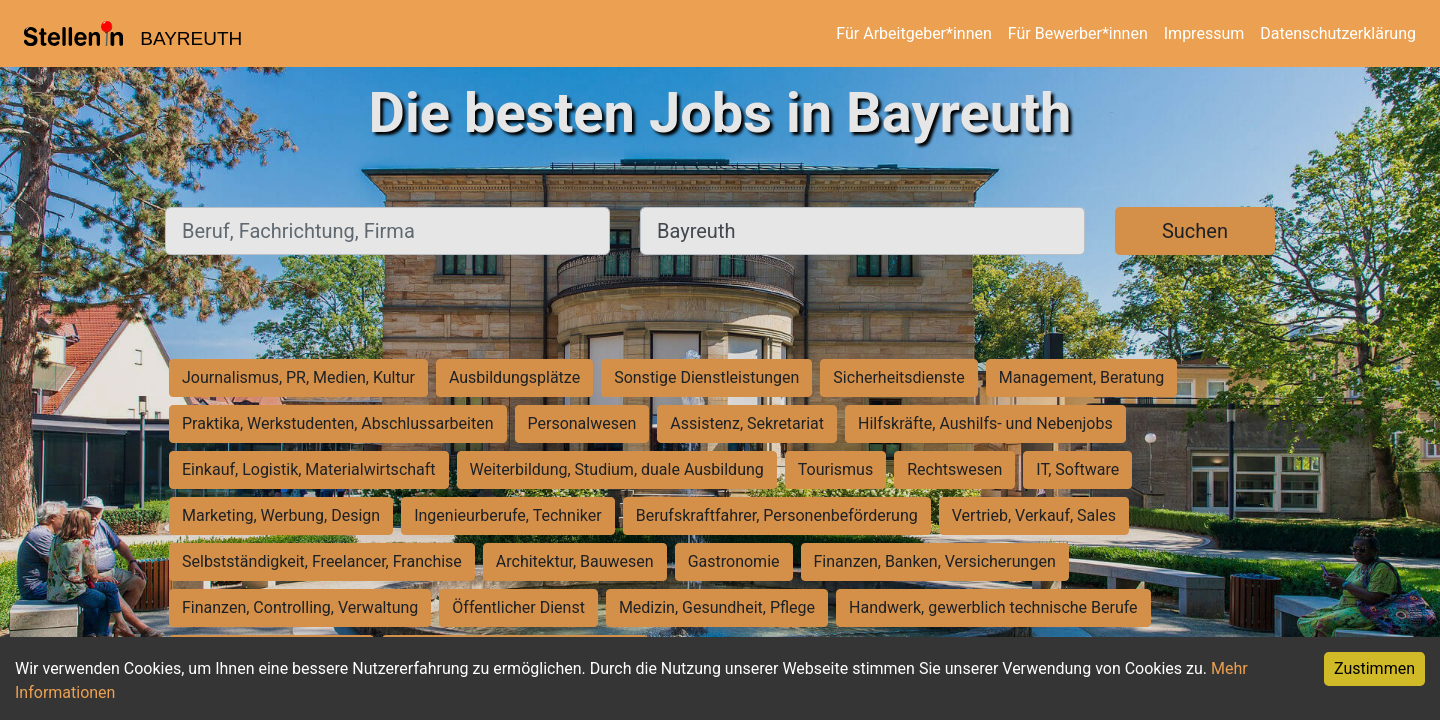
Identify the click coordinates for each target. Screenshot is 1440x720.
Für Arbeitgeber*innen (913, 33)
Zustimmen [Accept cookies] (1374, 668)
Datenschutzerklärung (1338, 33)
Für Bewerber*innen (1078, 33)
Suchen (1195, 231)
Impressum (1204, 33)
